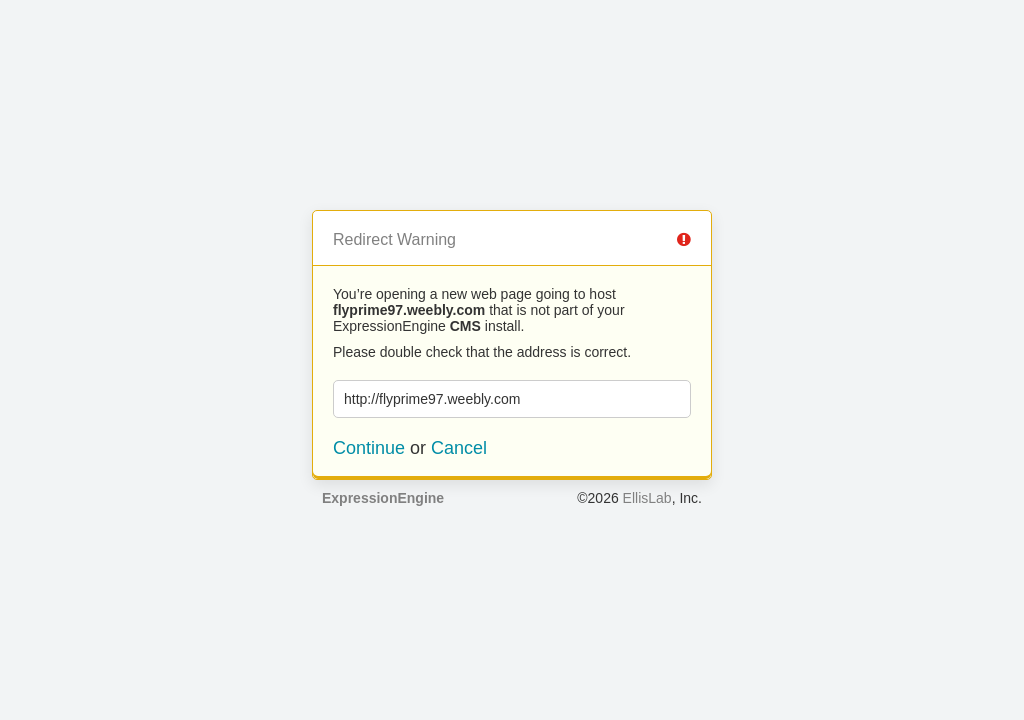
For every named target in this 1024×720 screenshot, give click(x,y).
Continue (369, 448)
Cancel (459, 448)
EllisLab (647, 498)
